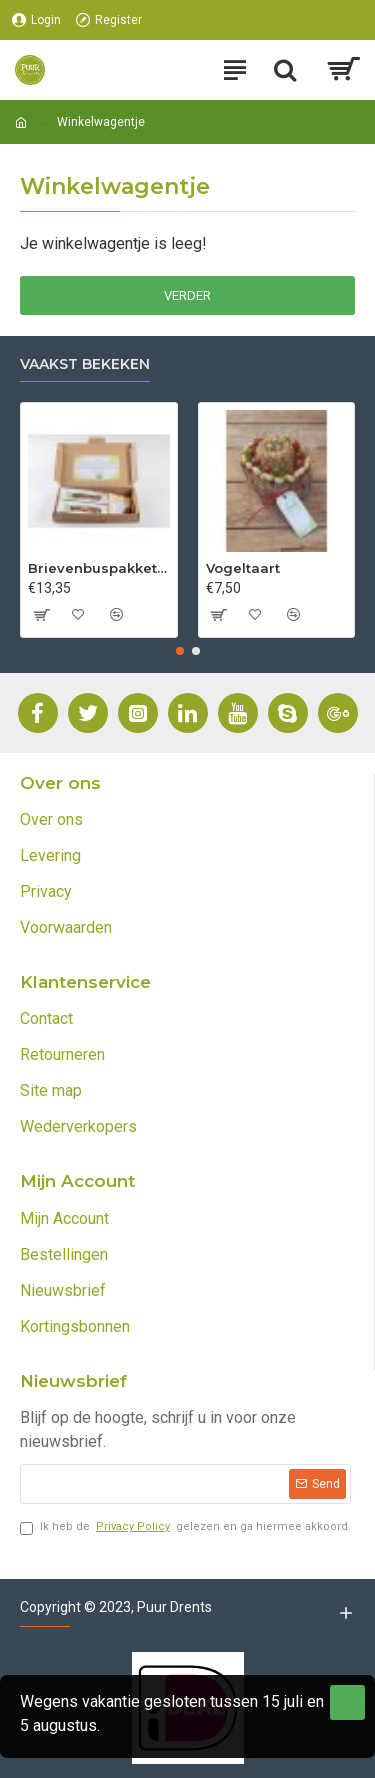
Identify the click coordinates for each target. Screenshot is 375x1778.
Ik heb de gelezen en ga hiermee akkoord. (185, 1527)
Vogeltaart (243, 568)
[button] (180, 651)
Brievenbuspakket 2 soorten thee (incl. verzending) (99, 568)
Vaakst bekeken (85, 364)
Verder (187, 295)
